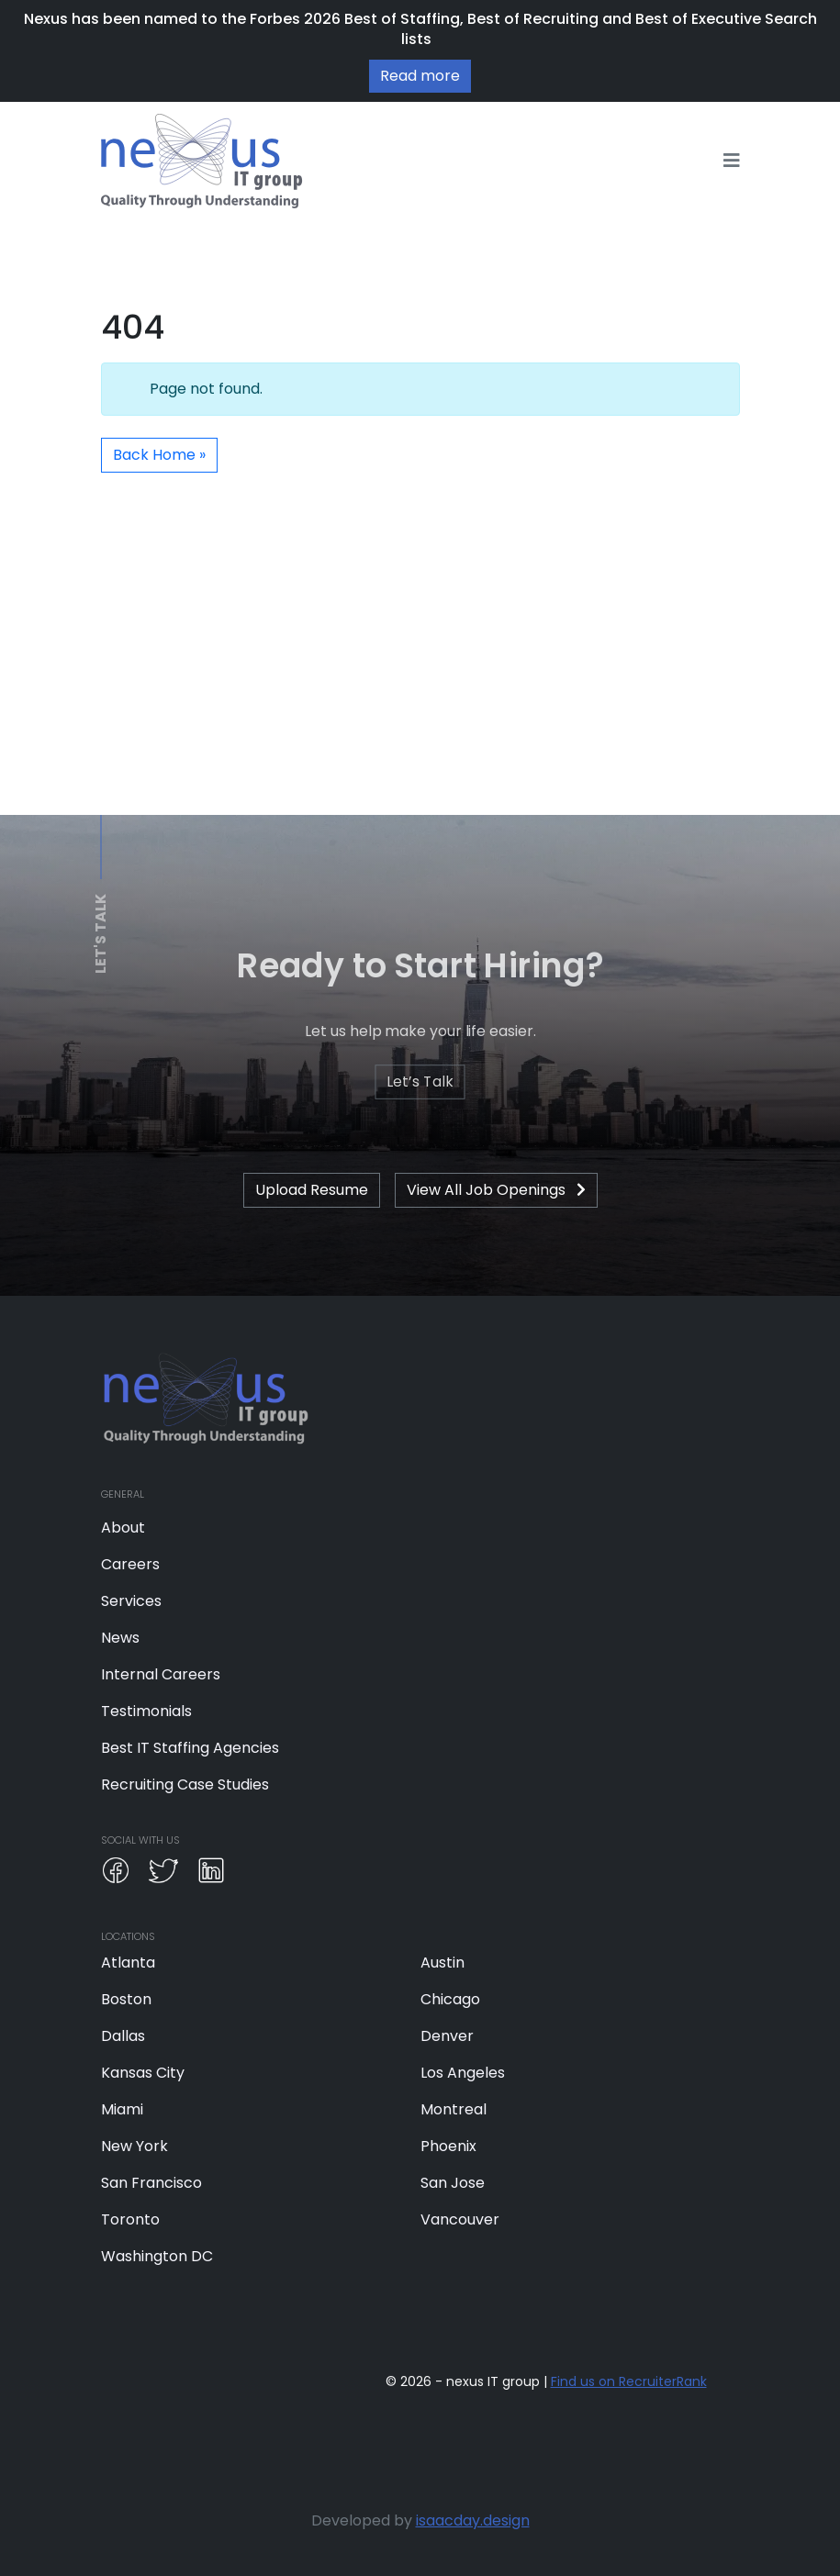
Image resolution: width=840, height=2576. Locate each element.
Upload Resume (311, 1189)
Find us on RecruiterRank (629, 2381)
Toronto (130, 2219)
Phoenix (448, 2146)
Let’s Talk (420, 1081)
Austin (442, 1962)
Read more (420, 75)
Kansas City (143, 2072)
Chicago (450, 1999)
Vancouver (459, 2219)
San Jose (452, 2182)
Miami (122, 2109)
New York (134, 2146)
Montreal (453, 2109)
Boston (126, 1999)
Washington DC (157, 2256)
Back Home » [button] (159, 454)
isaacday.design (473, 2520)
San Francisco (151, 2182)
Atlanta (128, 1962)
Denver (447, 2035)
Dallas (123, 2035)
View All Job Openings (496, 1189)
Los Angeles (462, 2072)
